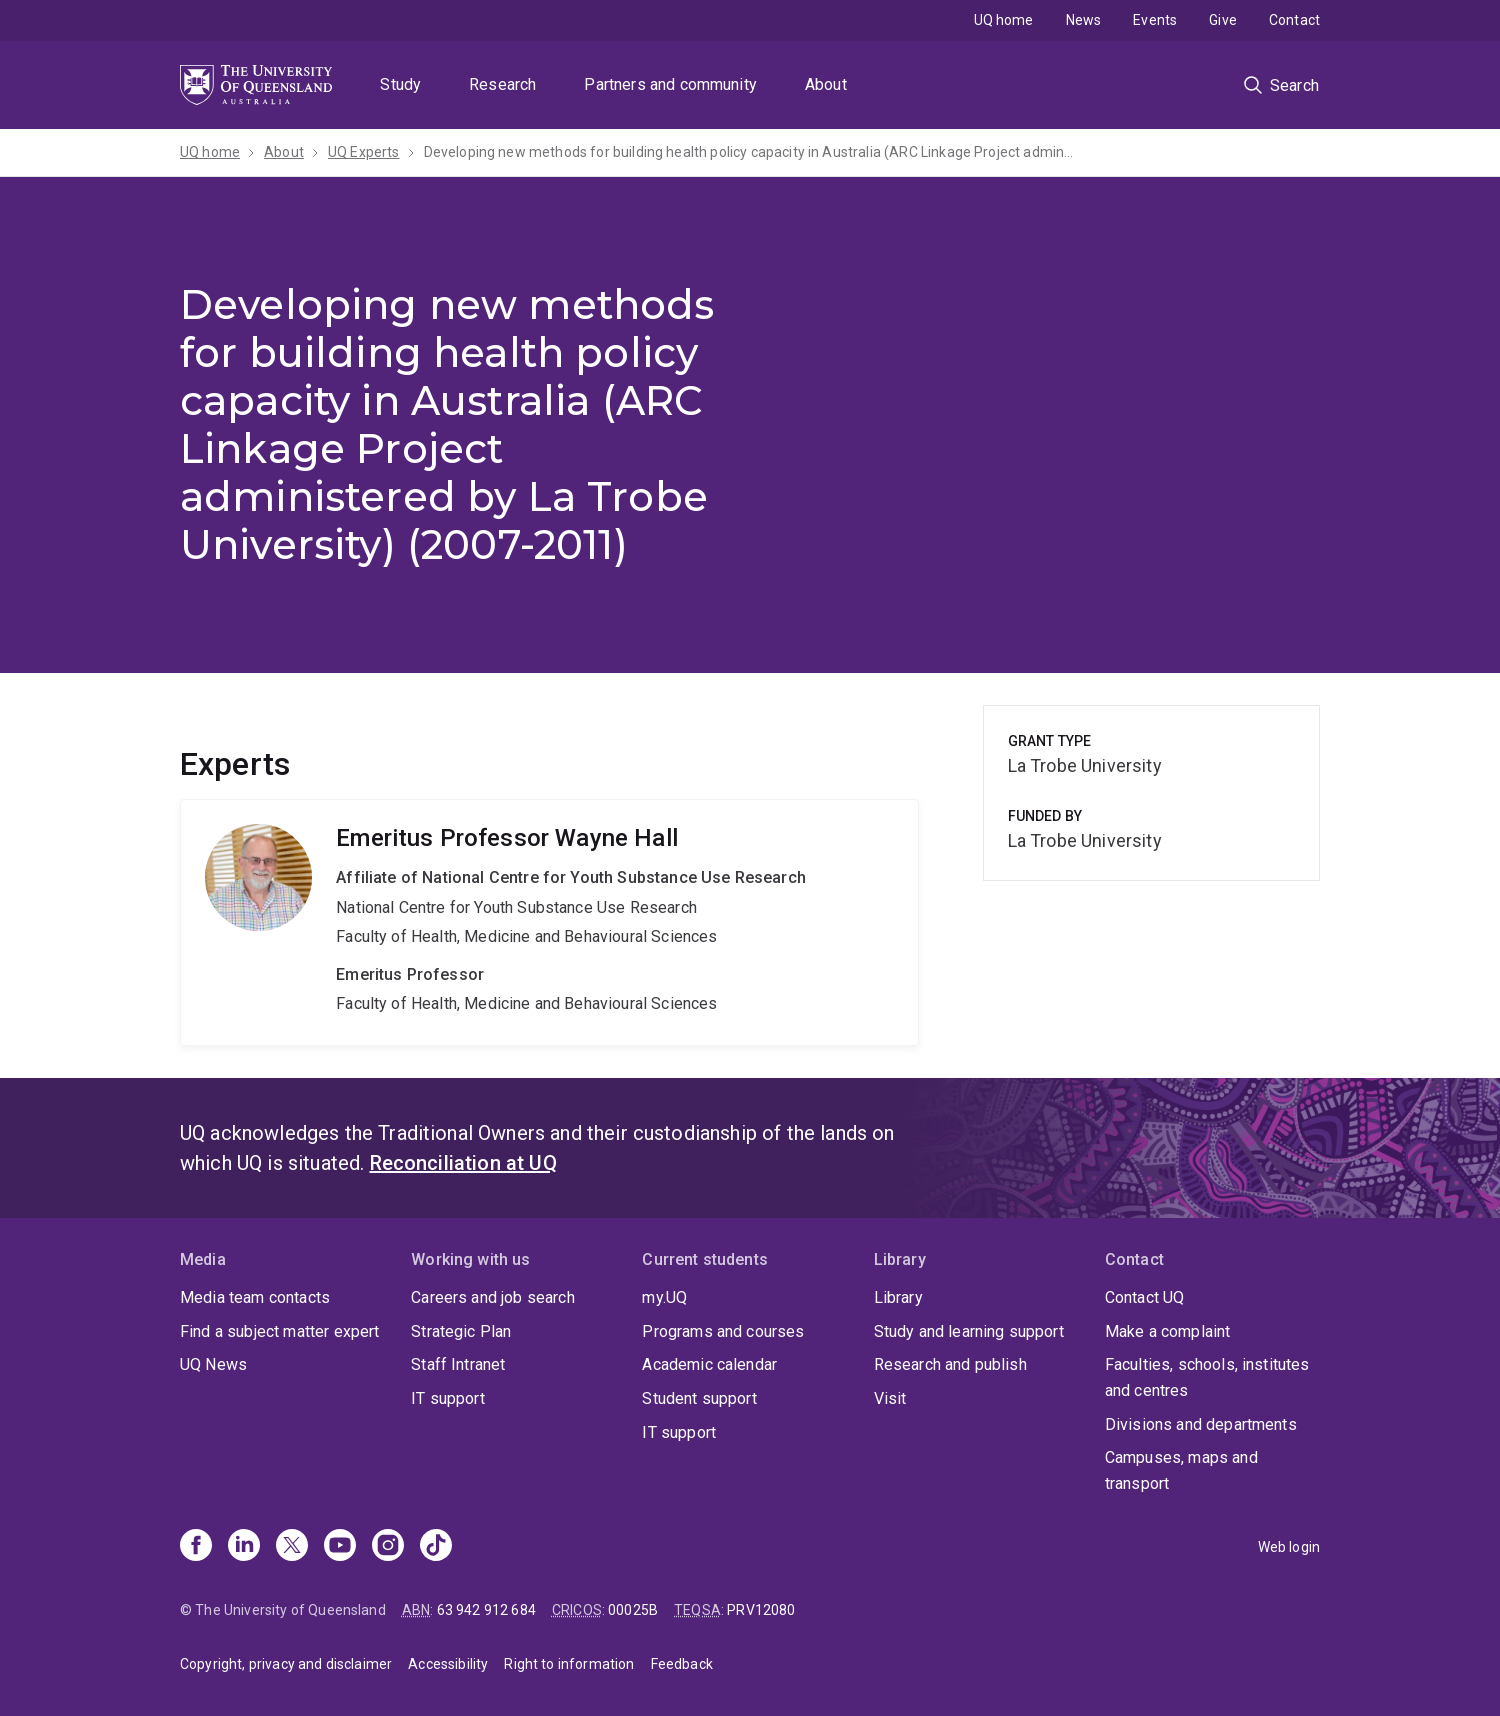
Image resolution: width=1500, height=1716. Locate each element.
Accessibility (448, 1664)
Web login (1289, 1547)
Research (502, 84)
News (1084, 20)
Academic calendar (709, 1364)
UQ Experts (364, 152)
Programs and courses (723, 1331)
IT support (448, 1398)
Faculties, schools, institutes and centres (1207, 1377)
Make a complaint (1168, 1331)
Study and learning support (969, 1331)
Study (400, 84)
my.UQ (664, 1297)
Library (898, 1297)
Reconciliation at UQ (463, 1163)
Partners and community (670, 84)
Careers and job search (493, 1297)
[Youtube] (340, 1547)
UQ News (213, 1364)
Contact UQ (1145, 1297)
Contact (1294, 20)
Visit (890, 1398)
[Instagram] (388, 1547)
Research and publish (950, 1364)
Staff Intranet (458, 1364)
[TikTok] (436, 1547)
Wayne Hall (549, 922)
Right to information (569, 1664)
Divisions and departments (1201, 1424)
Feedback (682, 1664)
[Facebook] (196, 1547)
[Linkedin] (244, 1547)
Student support (699, 1398)
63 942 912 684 (486, 1610)
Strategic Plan (461, 1331)
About (826, 84)
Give (1223, 20)
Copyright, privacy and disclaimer (286, 1664)
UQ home (1004, 20)
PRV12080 (761, 1610)
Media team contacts (255, 1297)
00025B (633, 1610)
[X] (292, 1547)
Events (1155, 20)
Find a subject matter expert (279, 1331)
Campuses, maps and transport (1181, 1470)
